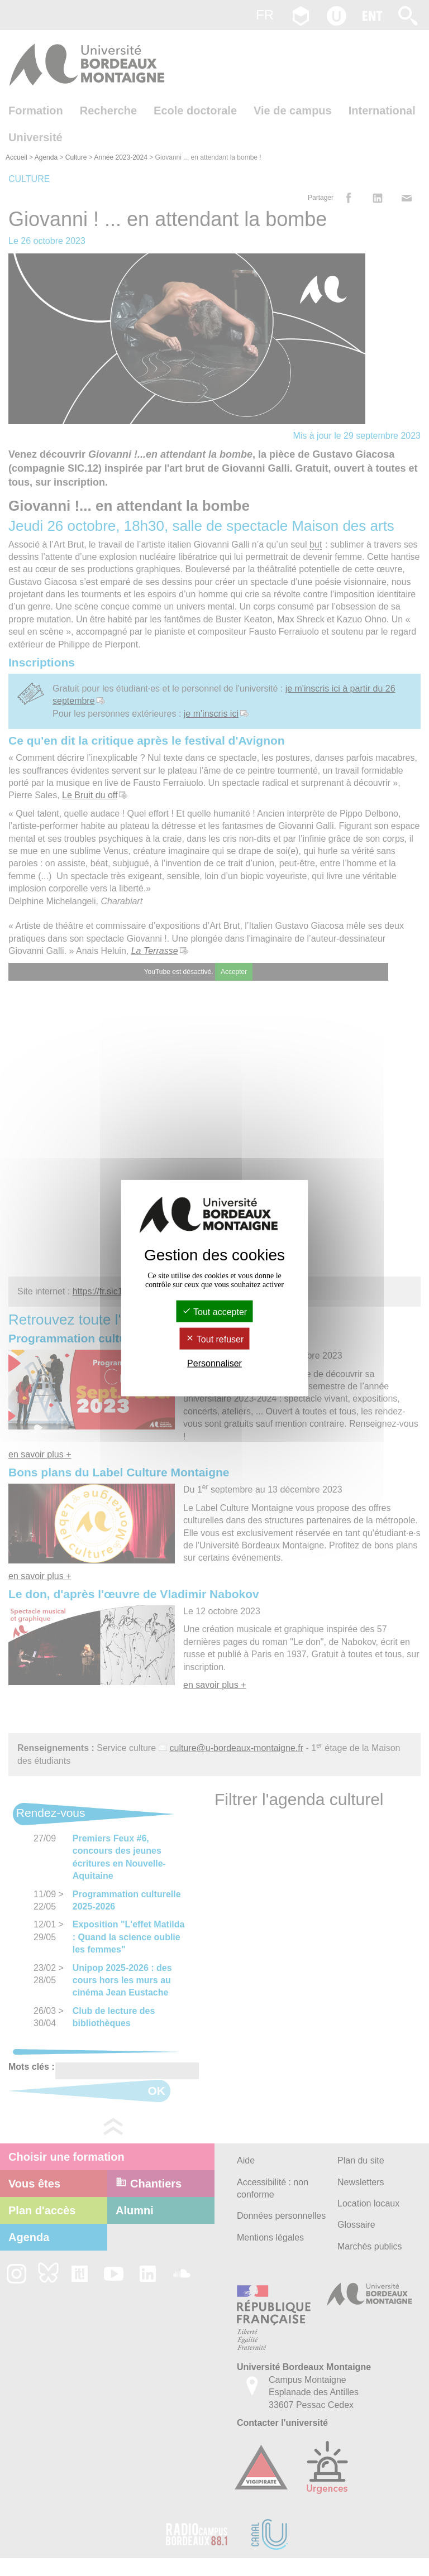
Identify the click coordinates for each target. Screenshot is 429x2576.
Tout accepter (214, 1311)
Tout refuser (214, 1339)
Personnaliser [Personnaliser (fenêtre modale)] (214, 1363)
